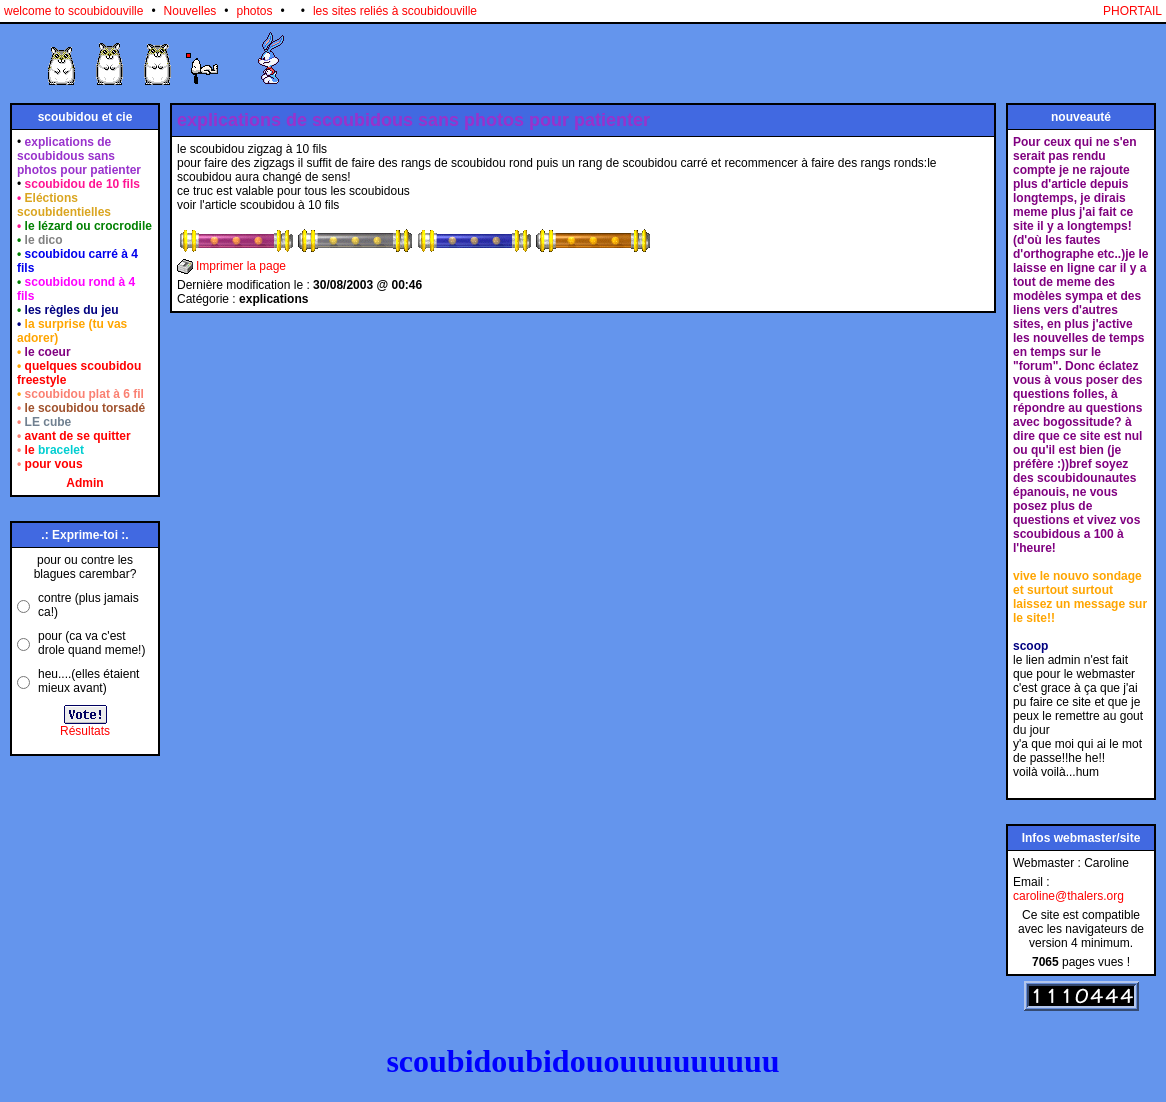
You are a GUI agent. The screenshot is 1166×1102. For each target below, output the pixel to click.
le (54, 450)
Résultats (85, 731)
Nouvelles (190, 11)
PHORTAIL (1132, 11)
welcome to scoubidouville (73, 11)
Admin (84, 483)
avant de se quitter (78, 436)
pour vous (54, 464)
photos (255, 11)
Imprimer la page (241, 266)
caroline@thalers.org (1068, 896)
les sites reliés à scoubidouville (395, 11)
